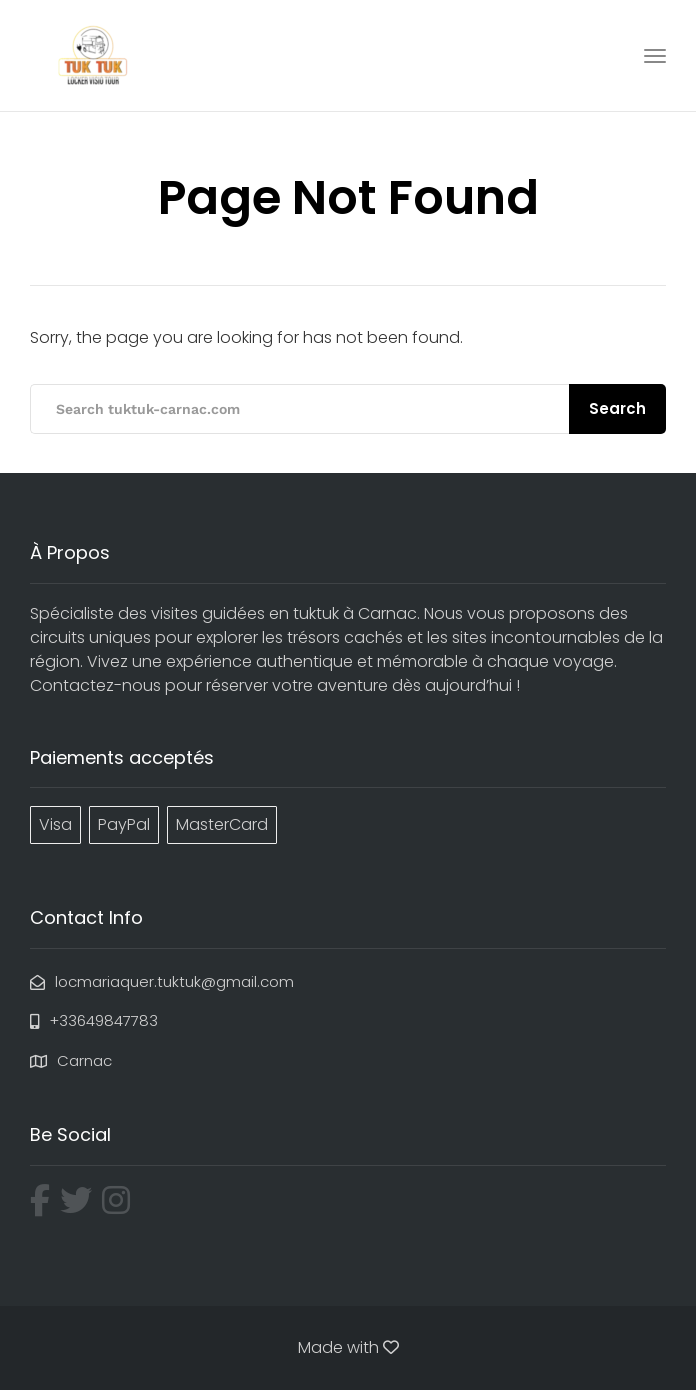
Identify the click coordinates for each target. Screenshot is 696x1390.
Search (617, 408)
